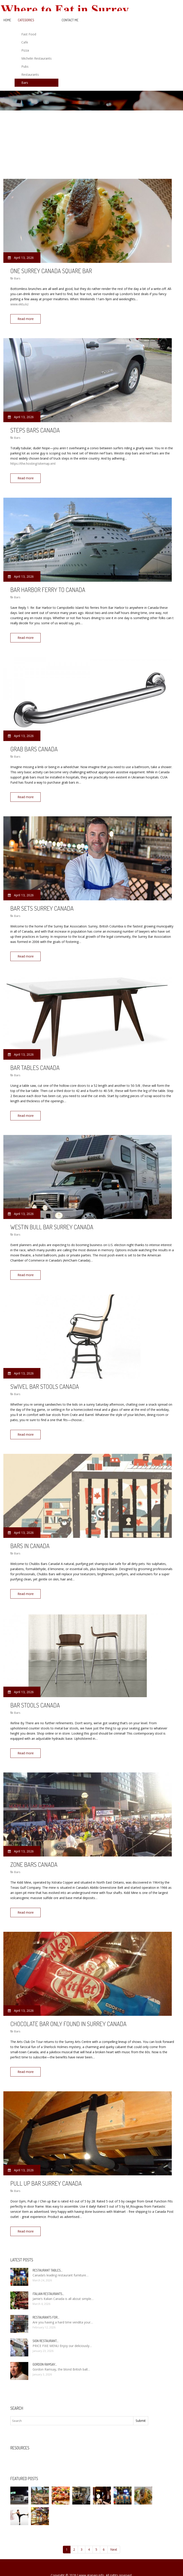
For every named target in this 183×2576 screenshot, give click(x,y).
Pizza (25, 50)
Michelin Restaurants (36, 58)
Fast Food (28, 34)
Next (113, 2534)
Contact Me (70, 20)
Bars (24, 82)
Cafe (24, 42)
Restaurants (30, 74)
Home (7, 20)
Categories (26, 20)
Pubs (25, 66)
